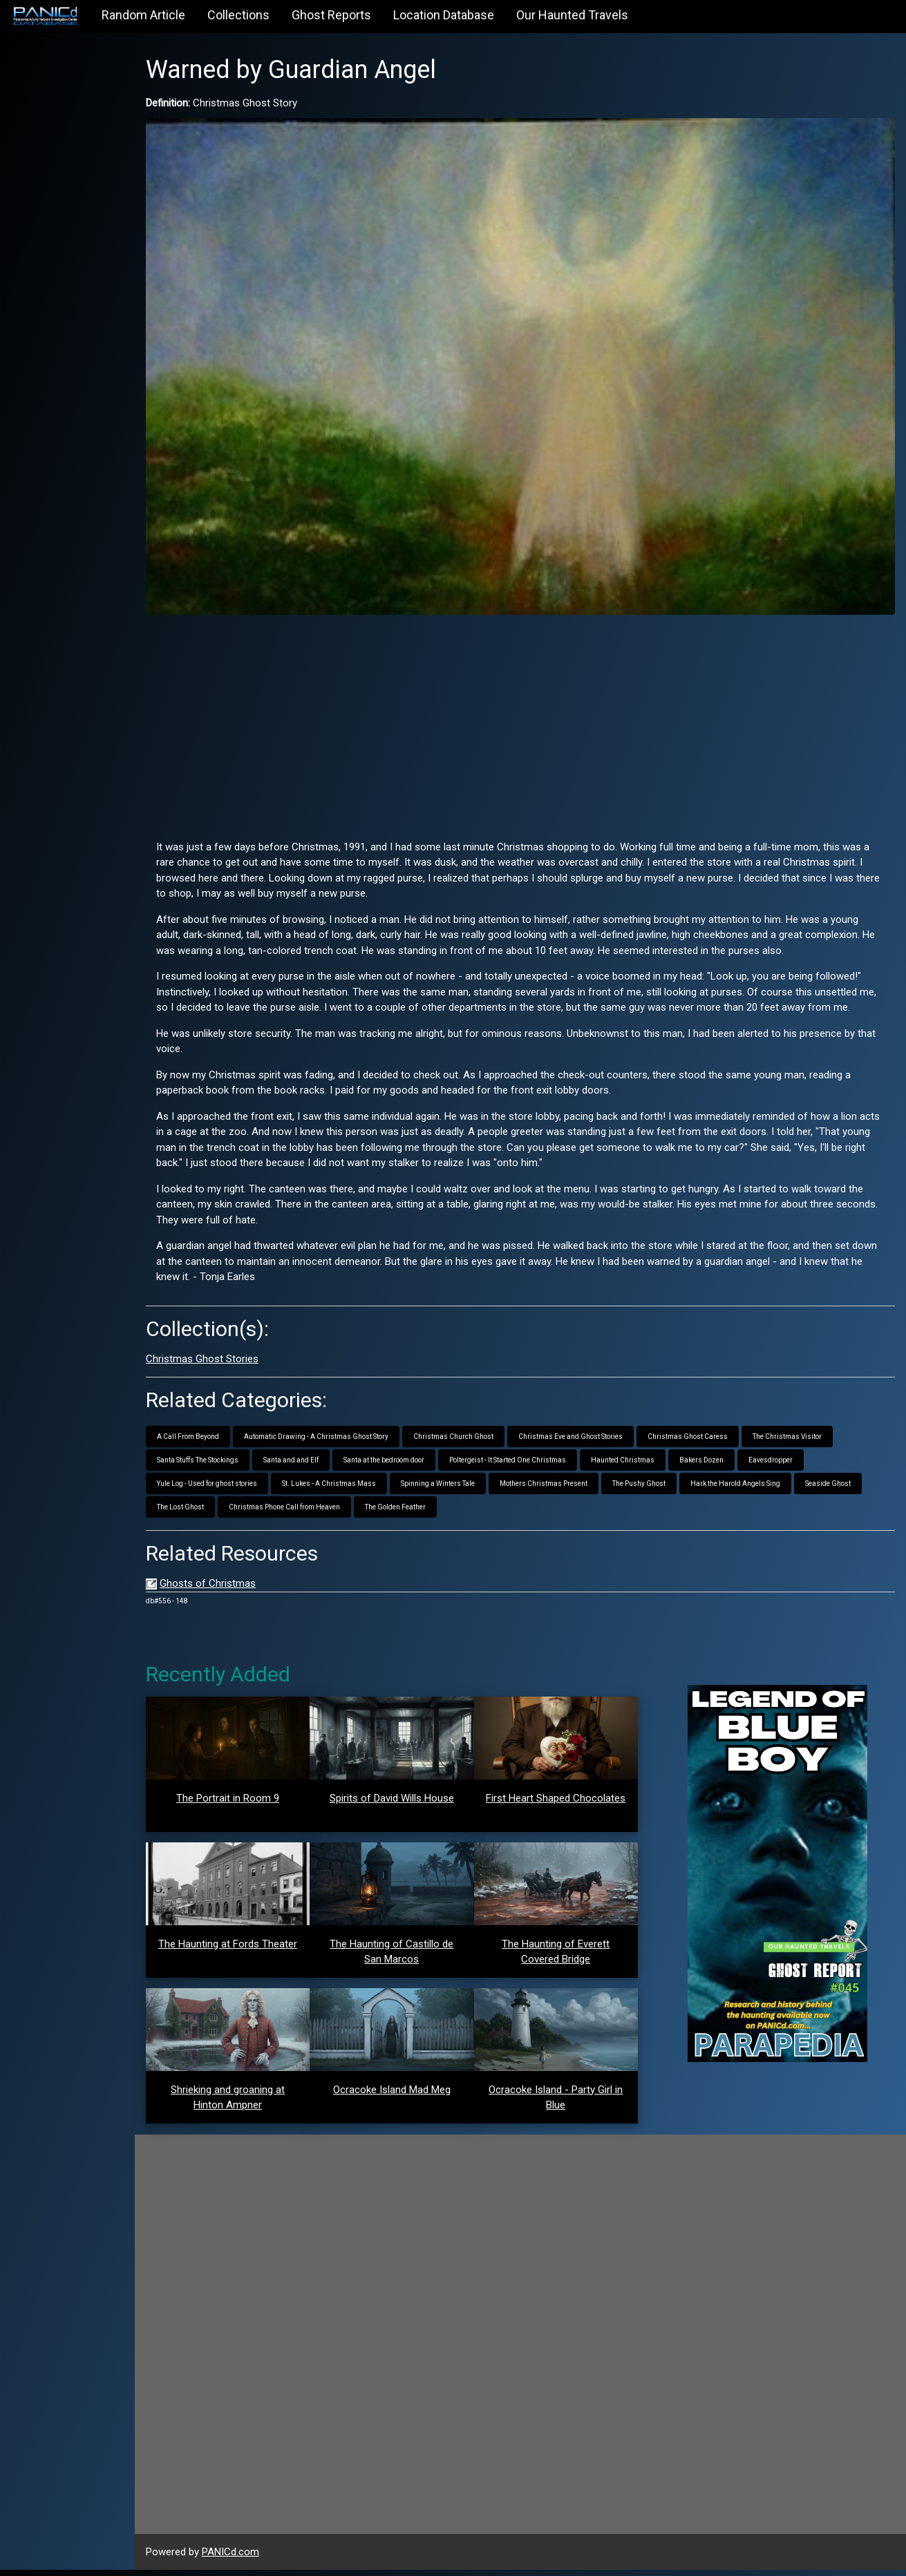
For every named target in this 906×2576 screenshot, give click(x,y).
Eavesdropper (808, 1466)
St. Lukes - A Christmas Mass (367, 1490)
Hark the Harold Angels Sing (773, 1490)
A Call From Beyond (226, 1443)
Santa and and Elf (329, 1466)
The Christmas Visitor (825, 1443)
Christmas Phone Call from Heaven (393, 1513)
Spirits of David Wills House (417, 1803)
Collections (238, 15)
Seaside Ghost (217, 1513)
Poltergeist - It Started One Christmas (545, 1466)
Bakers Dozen (739, 1466)
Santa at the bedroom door (421, 1466)
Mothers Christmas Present (581, 1490)
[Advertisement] (539, 696)
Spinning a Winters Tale (476, 1490)
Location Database (443, 15)
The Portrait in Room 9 (261, 1803)
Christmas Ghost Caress (726, 1443)
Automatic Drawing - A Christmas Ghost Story (354, 1443)
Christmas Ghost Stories (240, 1364)
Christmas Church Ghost (491, 1443)
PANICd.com (268, 2557)
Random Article (143, 15)
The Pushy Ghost (677, 1490)
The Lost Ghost (288, 1513)
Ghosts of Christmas (246, 1589)
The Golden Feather (503, 1513)
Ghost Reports (331, 15)
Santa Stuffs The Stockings (235, 1466)
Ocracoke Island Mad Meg (417, 2095)
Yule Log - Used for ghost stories (245, 1490)
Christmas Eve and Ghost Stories (608, 1443)
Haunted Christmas (660, 1466)
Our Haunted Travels (572, 15)
